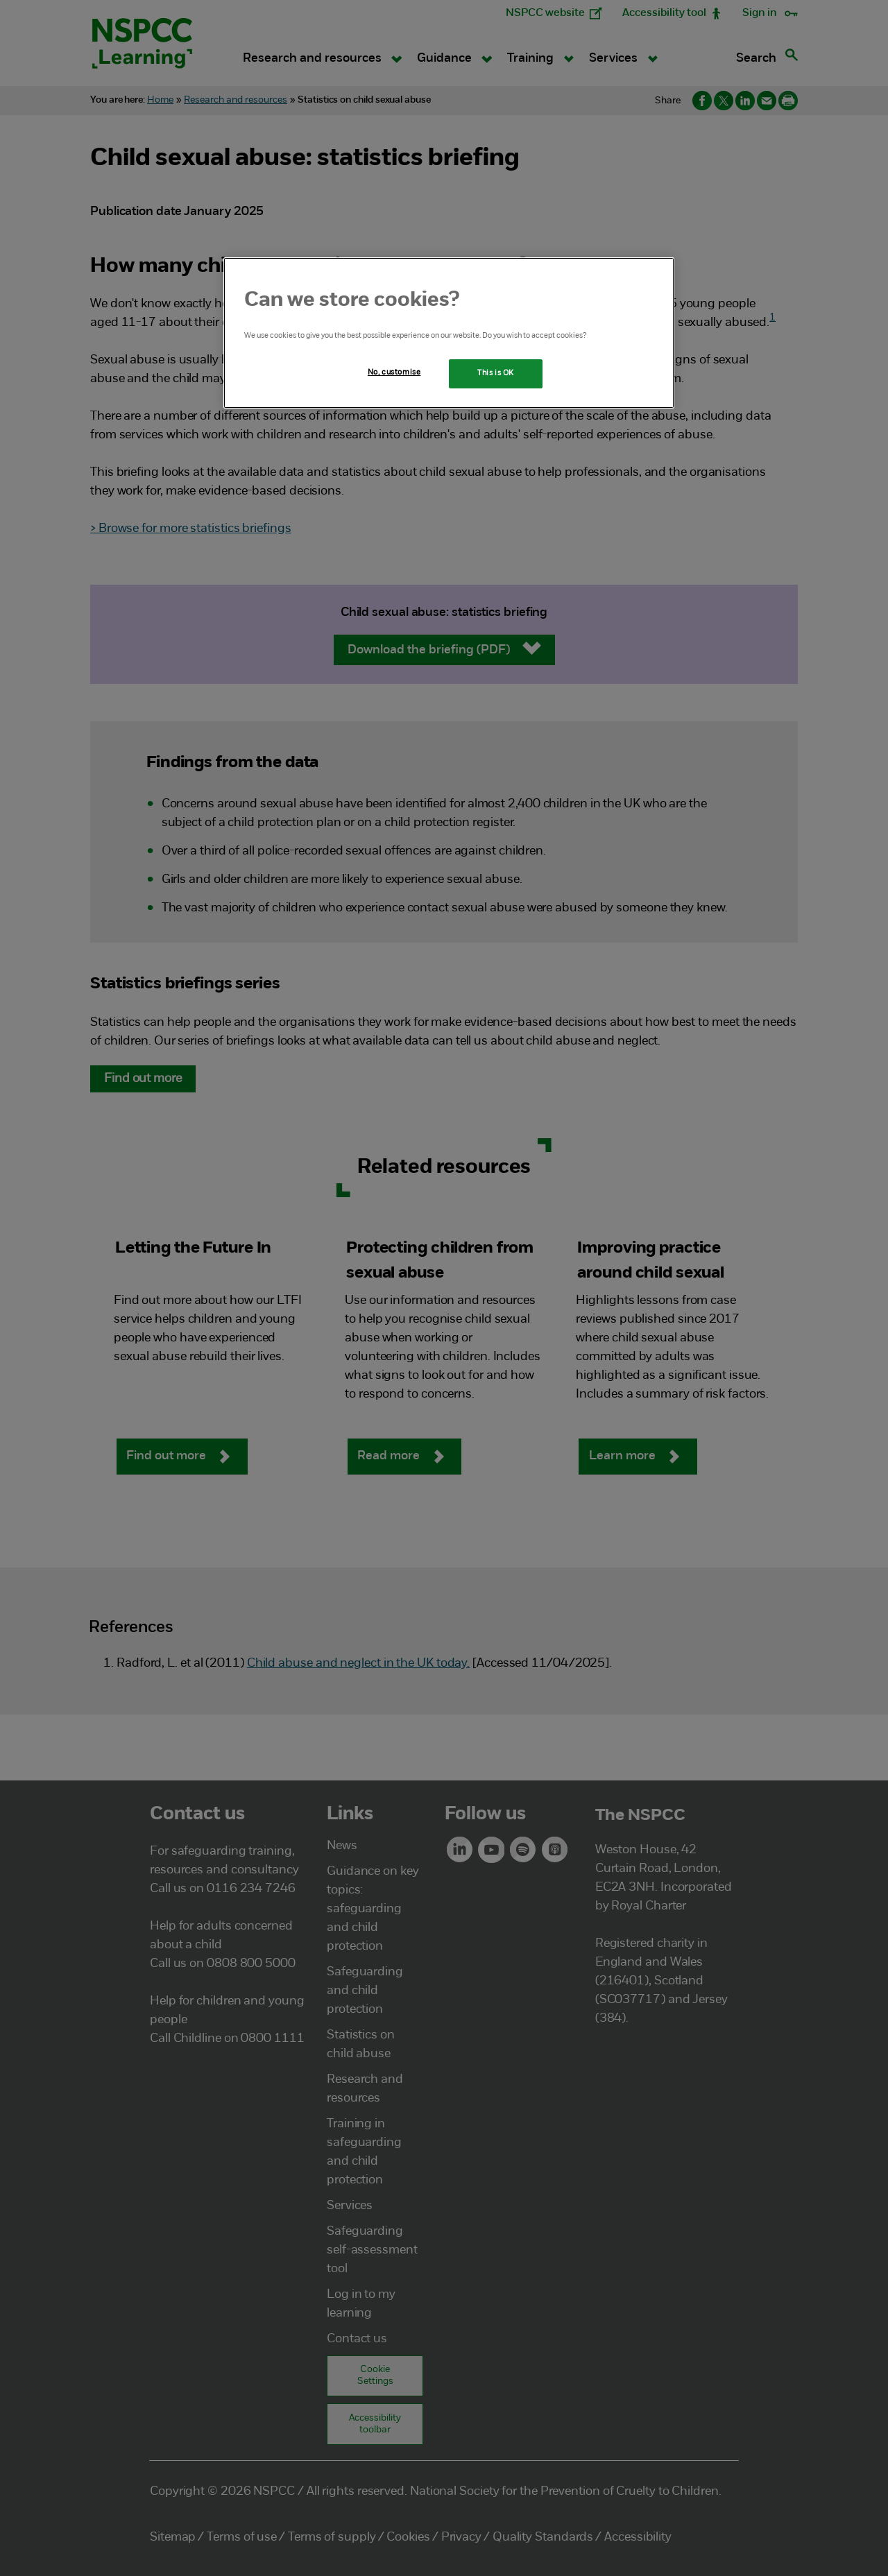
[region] (448, 333)
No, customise (394, 372)
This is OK (495, 373)
